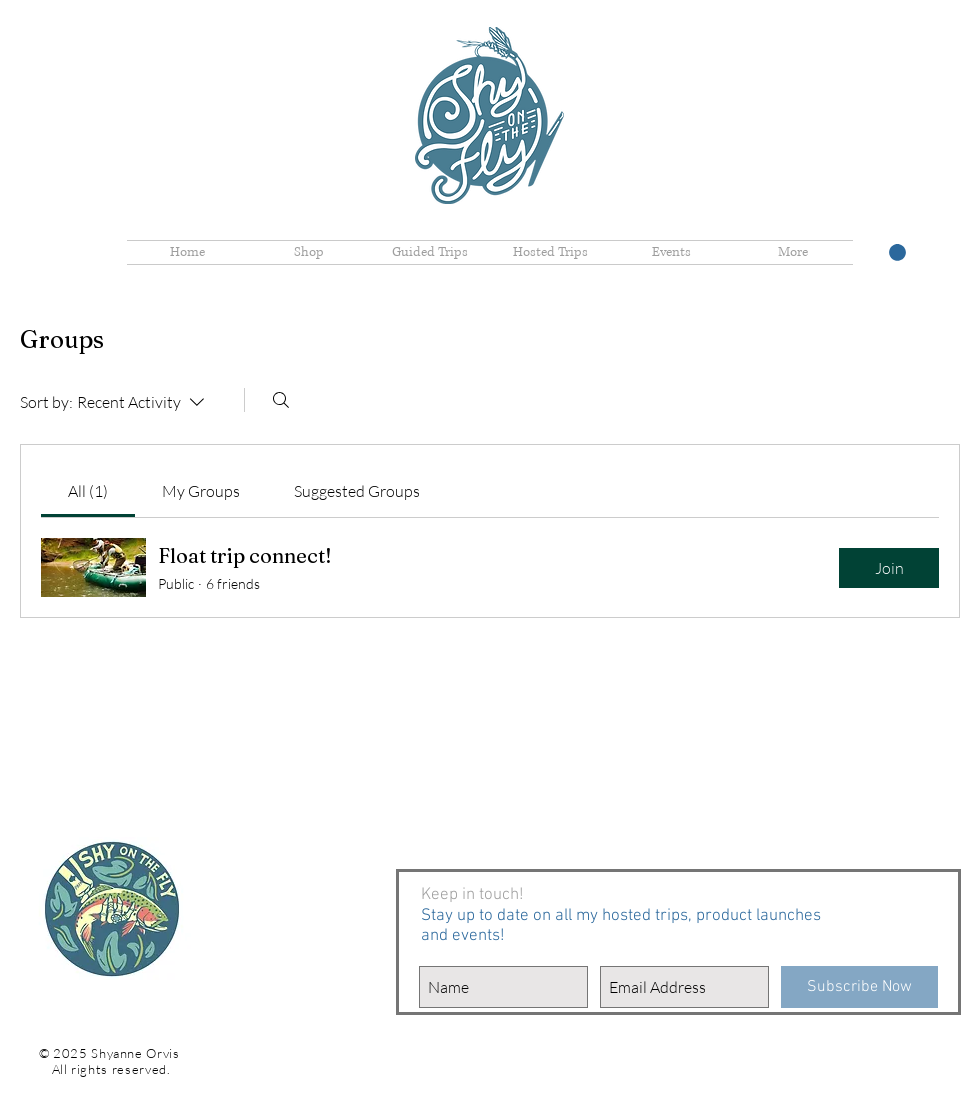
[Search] (281, 400)
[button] (897, 252)
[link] (88, 491)
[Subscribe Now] (859, 987)
